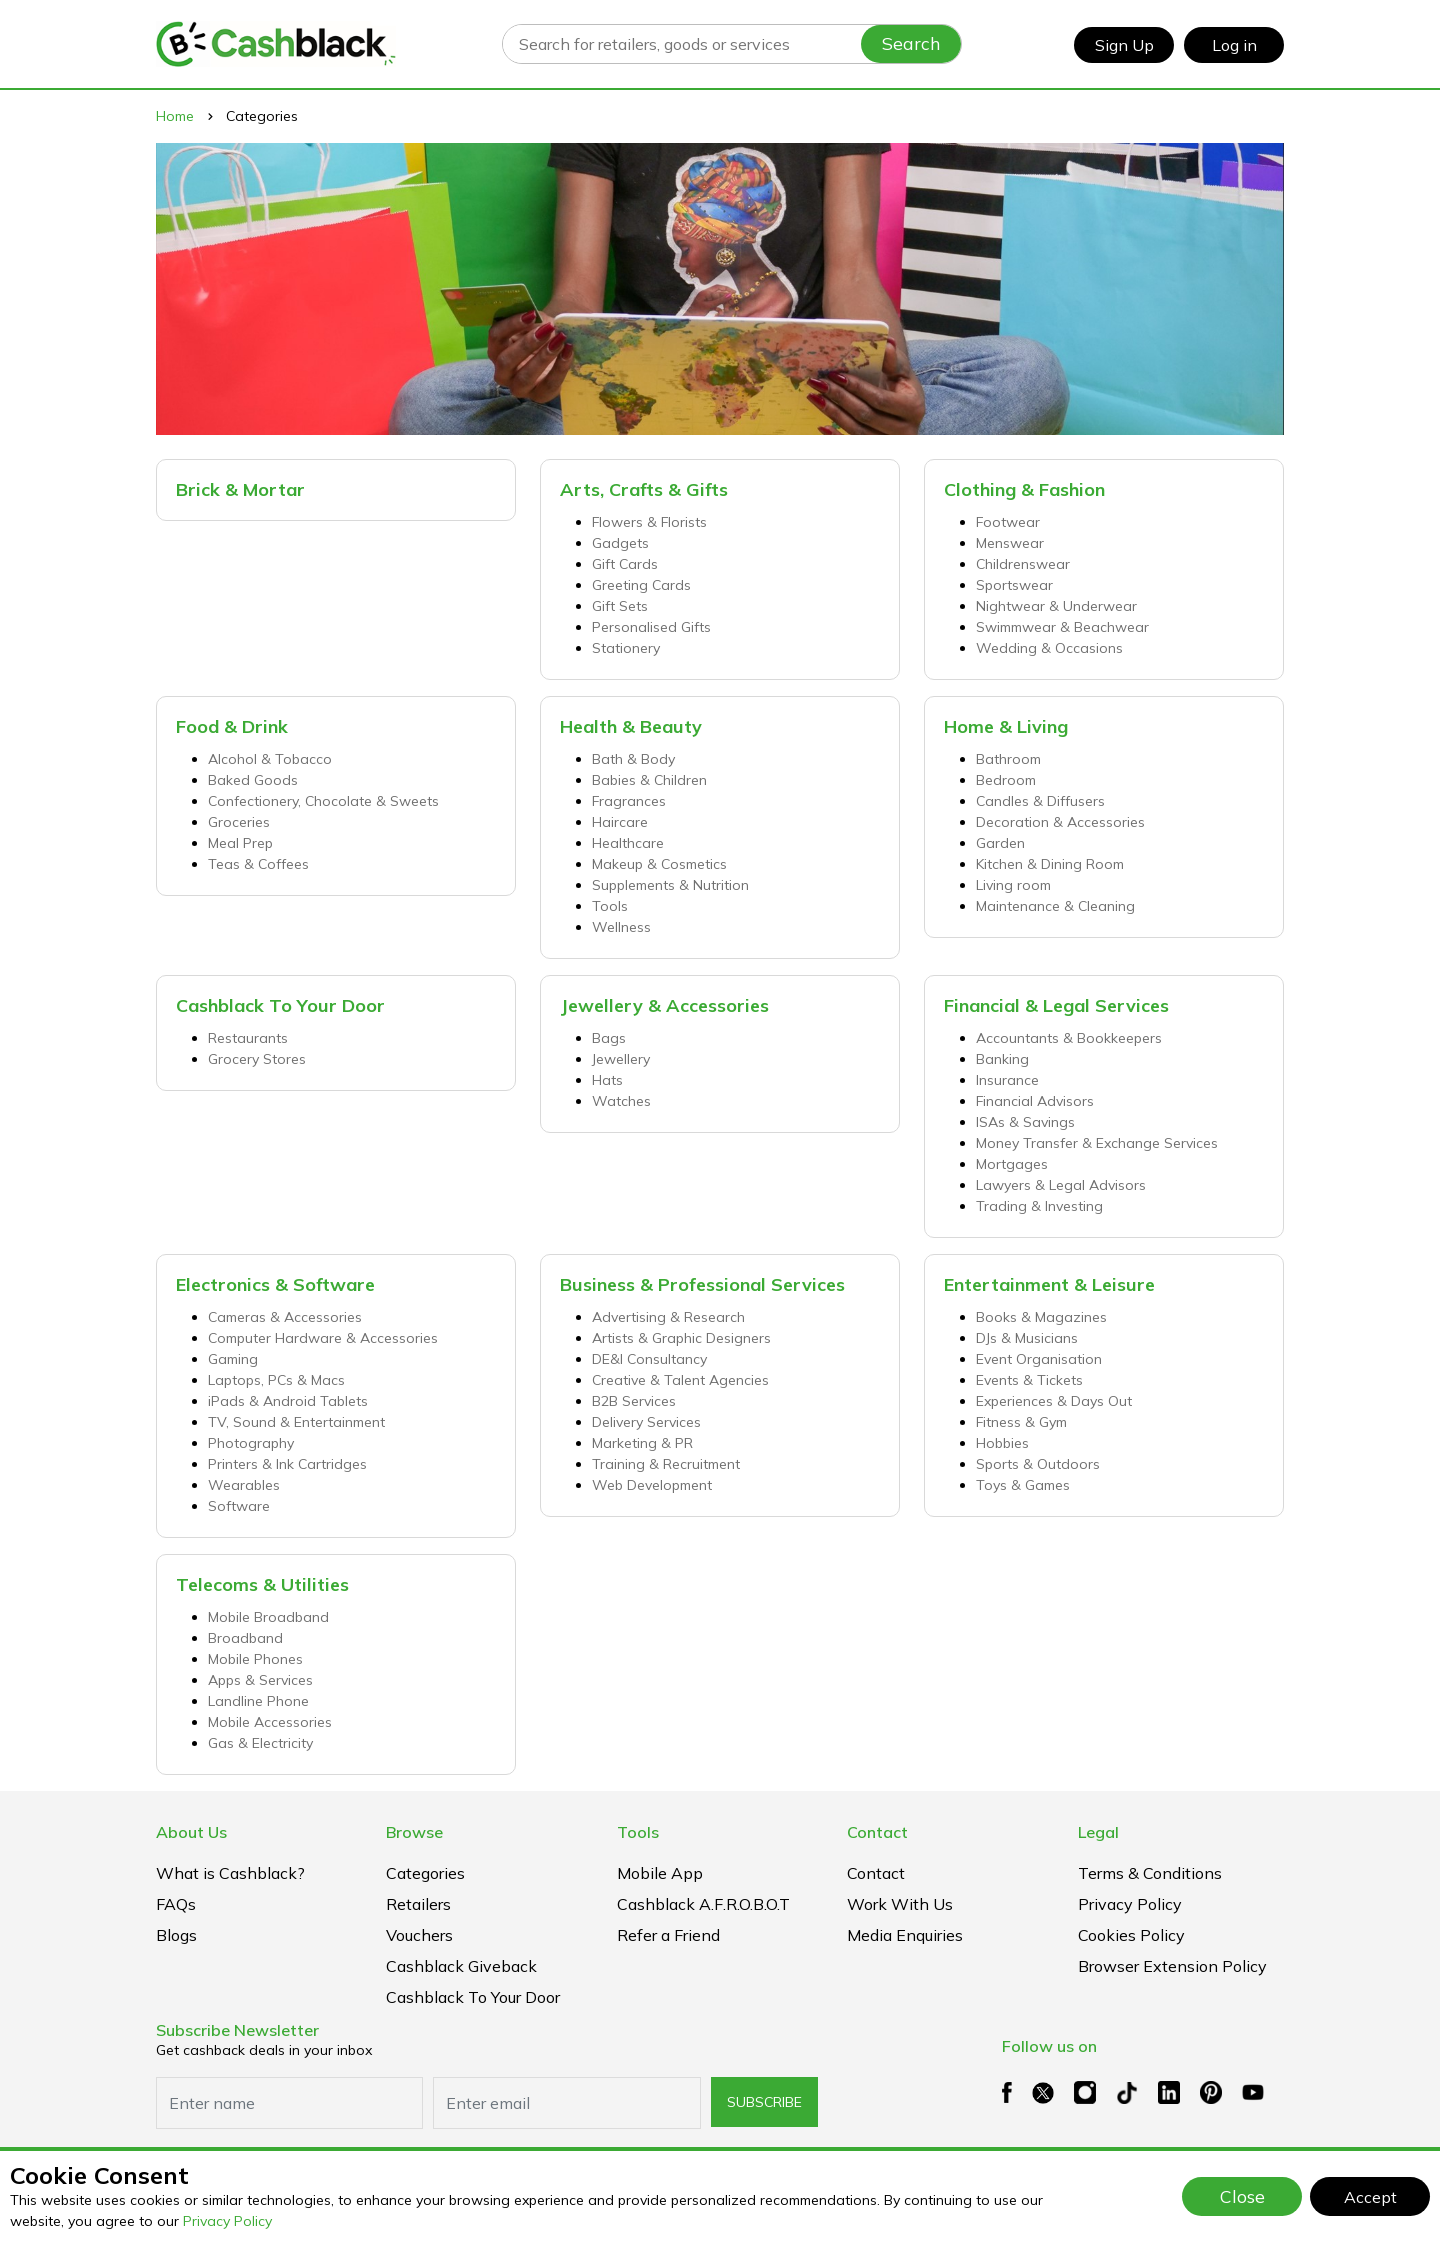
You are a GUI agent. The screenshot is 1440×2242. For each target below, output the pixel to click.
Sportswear (1014, 585)
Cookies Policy (1131, 1935)
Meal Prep (240, 843)
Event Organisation (1039, 1359)
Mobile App (660, 1873)
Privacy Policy (227, 2221)
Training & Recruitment (666, 1464)
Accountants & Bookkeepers (1069, 1038)
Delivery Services (646, 1422)
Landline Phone (258, 1701)
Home (175, 116)
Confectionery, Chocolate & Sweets (323, 801)
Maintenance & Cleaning (1055, 906)
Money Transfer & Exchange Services (1097, 1143)
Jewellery (621, 1059)
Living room (1013, 885)
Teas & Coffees (258, 864)
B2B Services (634, 1401)
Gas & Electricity (260, 1743)
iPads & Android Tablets (288, 1401)
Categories (425, 1873)
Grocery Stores (257, 1059)
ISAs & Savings (1025, 1122)
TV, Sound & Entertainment (296, 1422)
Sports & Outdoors (1038, 1464)
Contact (876, 1873)
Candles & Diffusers (1040, 801)
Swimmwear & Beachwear (1062, 627)
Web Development (652, 1485)
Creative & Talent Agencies (680, 1380)
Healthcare (628, 843)
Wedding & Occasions (1049, 648)
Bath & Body (633, 759)
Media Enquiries (905, 1935)
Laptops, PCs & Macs (276, 1380)
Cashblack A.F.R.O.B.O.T (703, 1904)
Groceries (239, 822)
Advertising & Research (668, 1317)
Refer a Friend (668, 1935)
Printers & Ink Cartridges (287, 1464)
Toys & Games (1023, 1485)
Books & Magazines (1041, 1317)
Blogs (176, 1935)
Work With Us (900, 1904)
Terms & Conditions (1150, 1873)
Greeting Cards (641, 585)
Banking (1002, 1059)
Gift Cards (625, 564)
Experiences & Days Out (1054, 1401)
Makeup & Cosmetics (659, 864)
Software (239, 1506)
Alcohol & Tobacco (270, 759)
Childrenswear (1023, 564)
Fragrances (629, 801)
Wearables (244, 1485)
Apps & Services (260, 1680)
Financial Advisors (1035, 1101)
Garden (1000, 843)
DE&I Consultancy (649, 1359)
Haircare (620, 822)
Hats (607, 1080)
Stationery (626, 648)
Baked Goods (253, 780)
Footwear (1008, 522)
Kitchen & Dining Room (1050, 864)
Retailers (418, 1904)
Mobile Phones (255, 1659)
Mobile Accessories (270, 1722)
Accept (1370, 2197)
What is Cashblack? (230, 1873)
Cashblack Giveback (461, 1966)
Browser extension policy (1172, 1966)
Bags (609, 1038)
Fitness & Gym (1021, 1422)
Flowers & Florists (649, 522)
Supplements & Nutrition (670, 885)
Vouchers (419, 1935)
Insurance (1007, 1080)
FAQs (176, 1904)
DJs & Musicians (1027, 1338)
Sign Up (1124, 45)
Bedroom (1006, 780)
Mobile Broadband (268, 1617)
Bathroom (1008, 759)
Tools (610, 906)
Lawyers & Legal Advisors (1061, 1185)
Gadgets (620, 543)
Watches (621, 1101)
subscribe (764, 2102)
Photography (251, 1443)
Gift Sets (620, 606)
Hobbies (1002, 1443)
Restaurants (248, 1038)
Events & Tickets (1029, 1380)
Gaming (233, 1359)
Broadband (245, 1638)
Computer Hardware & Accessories (323, 1338)
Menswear (1010, 543)
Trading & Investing (1039, 1206)
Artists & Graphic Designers (681, 1338)
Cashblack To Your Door (473, 1997)
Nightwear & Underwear (1056, 606)
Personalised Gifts (651, 627)
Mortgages (1012, 1164)
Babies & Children (649, 780)
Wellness (621, 927)
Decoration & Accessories (1060, 822)
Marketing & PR (642, 1443)
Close (1242, 2196)
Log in (1234, 45)
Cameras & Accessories (285, 1317)
